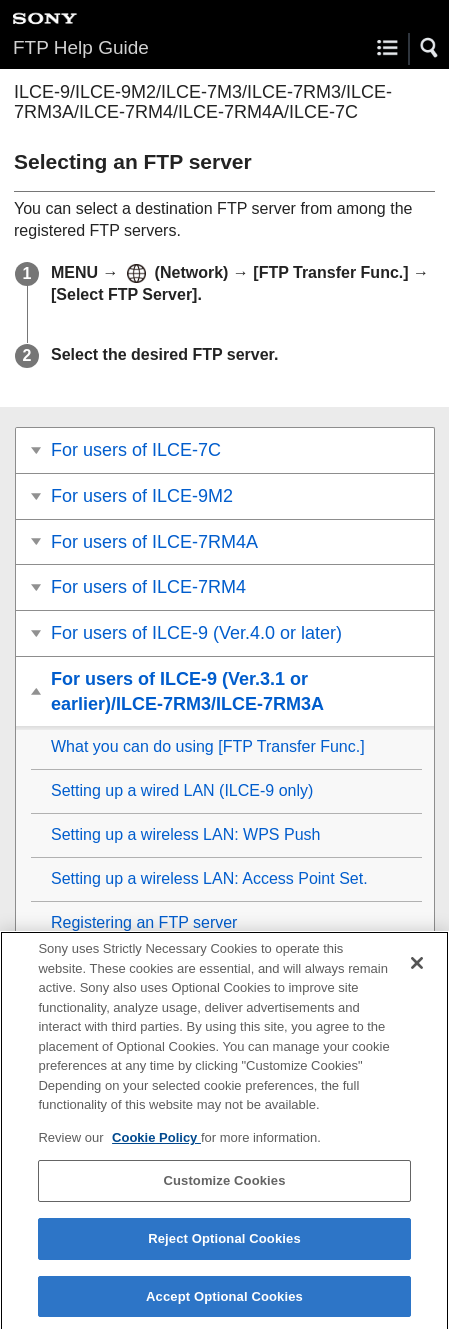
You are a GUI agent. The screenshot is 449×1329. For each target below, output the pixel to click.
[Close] (417, 971)
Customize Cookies (224, 1188)
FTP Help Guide (81, 47)
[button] (430, 48)
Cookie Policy (156, 1144)
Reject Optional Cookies (224, 1245)
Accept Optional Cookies (224, 1303)
